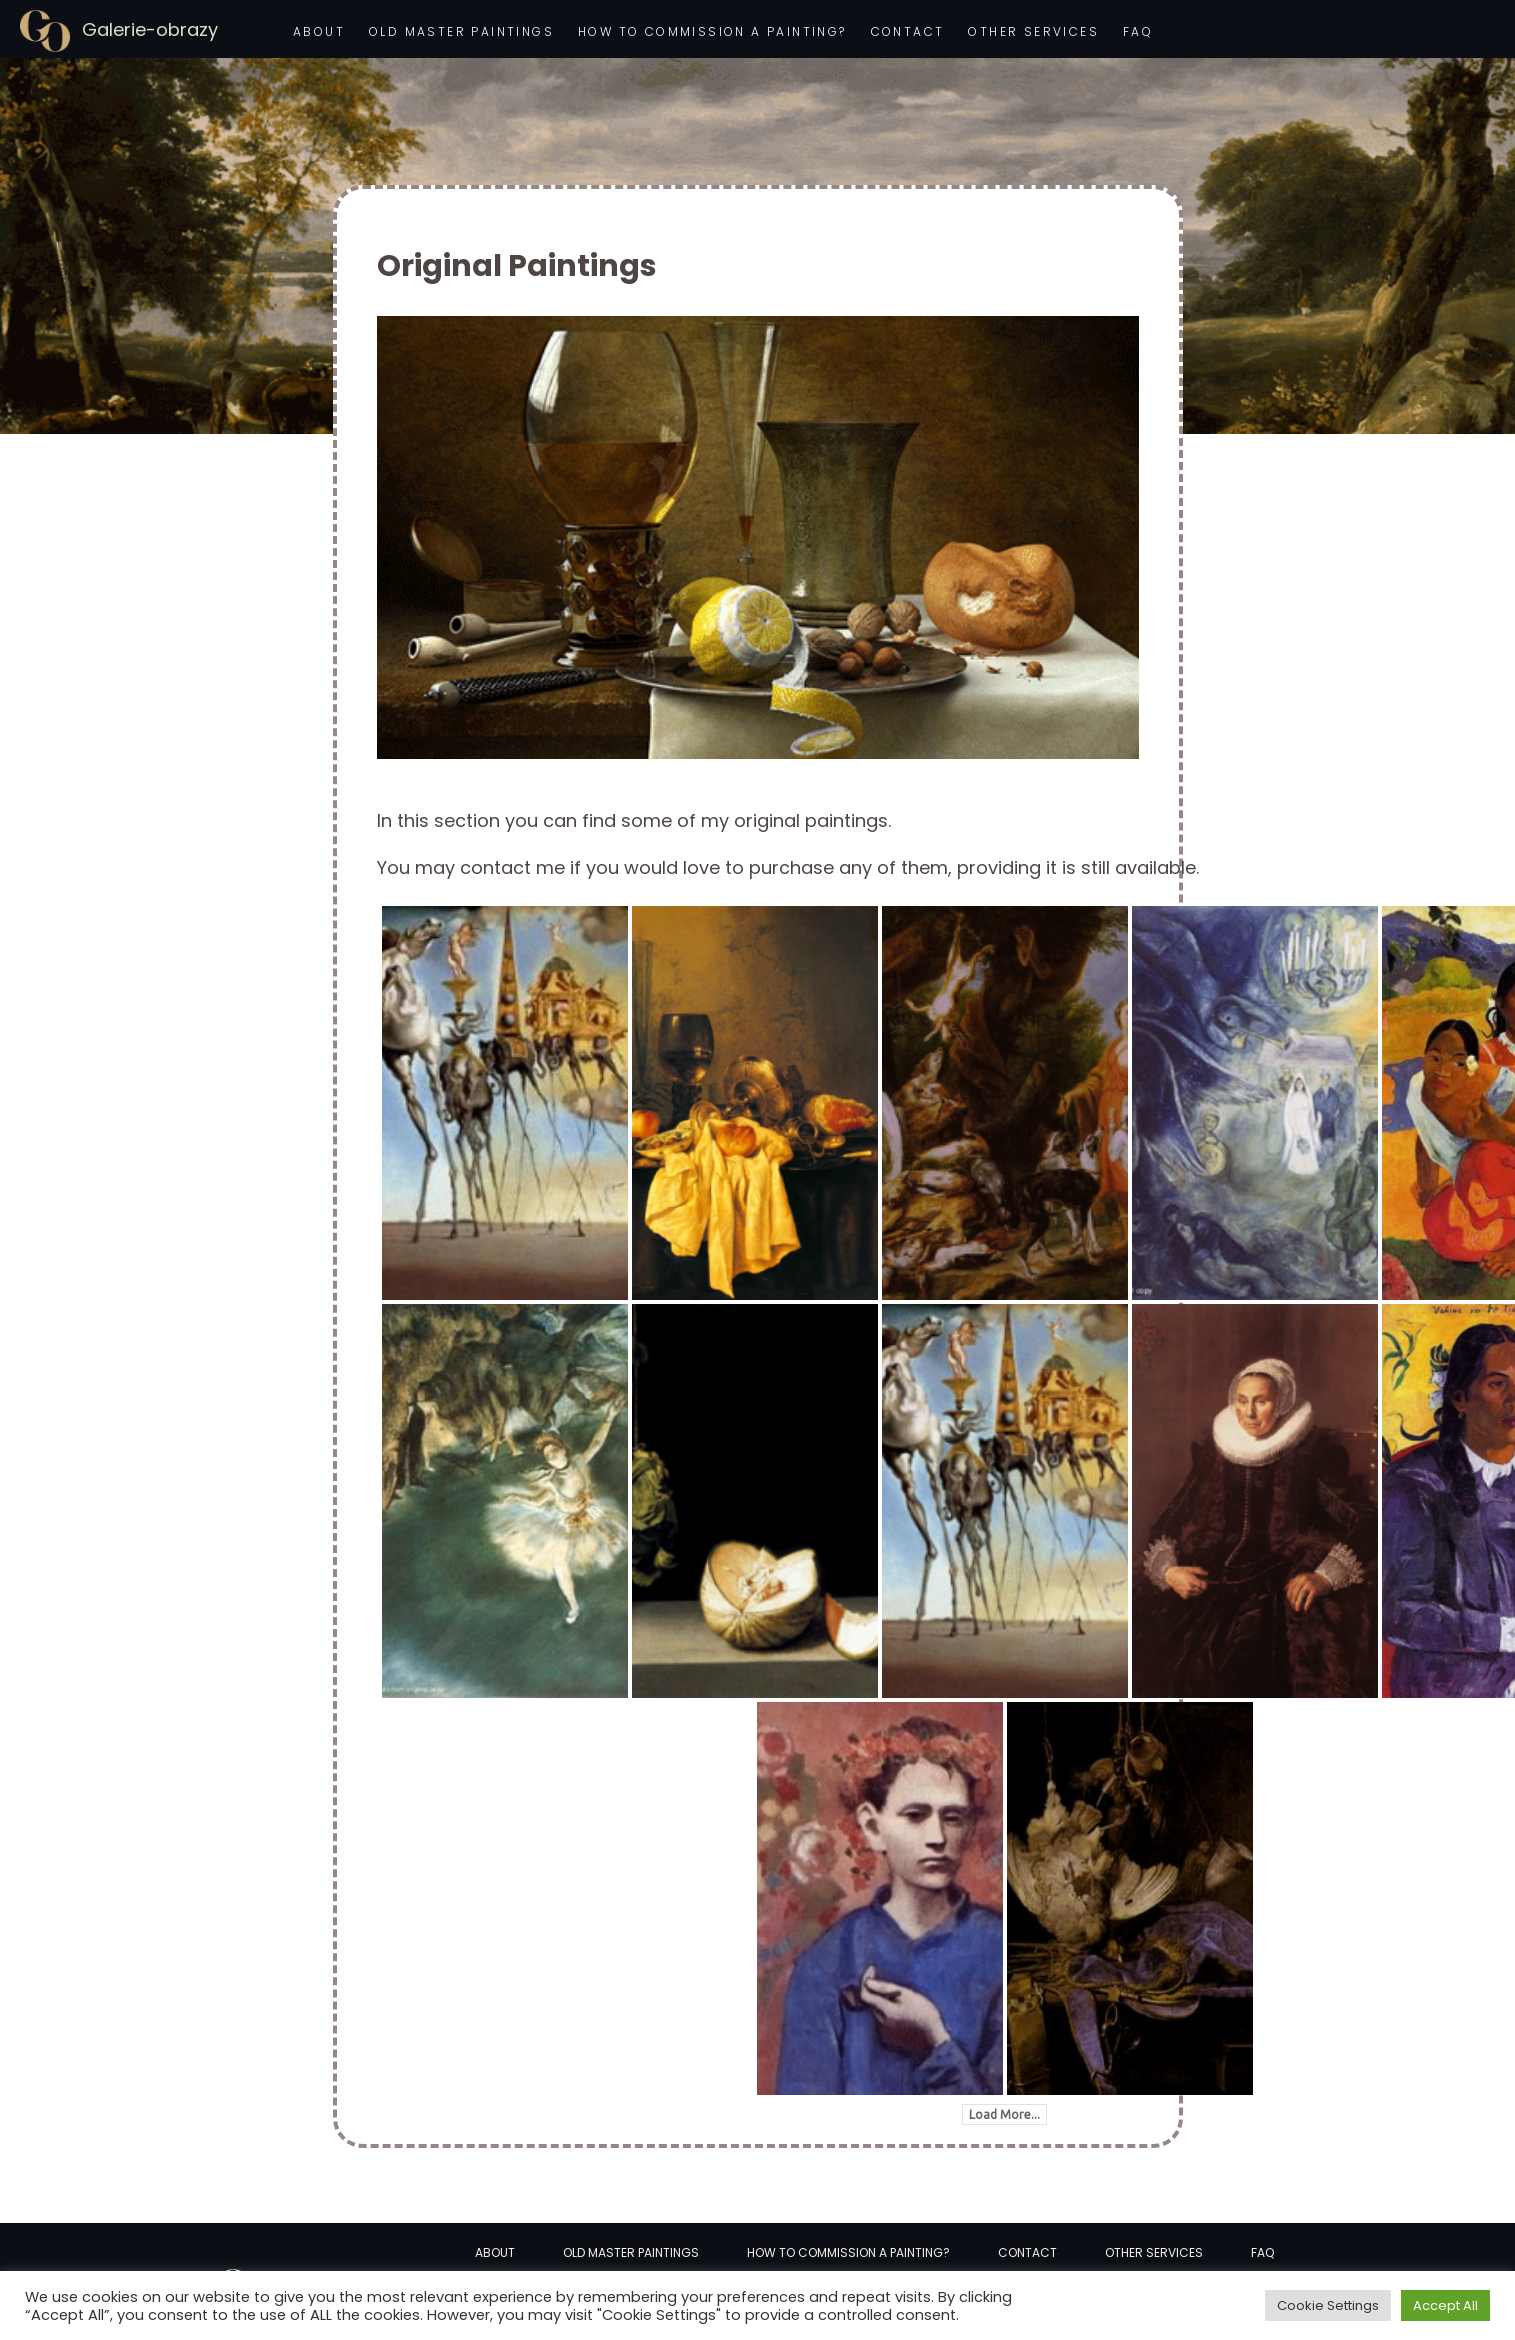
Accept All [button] (1445, 2305)
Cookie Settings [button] (1328, 2305)
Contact (908, 31)
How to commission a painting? (712, 31)
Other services (1033, 31)
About (319, 31)
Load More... (1004, 2114)
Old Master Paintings (461, 31)
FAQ (1138, 31)
